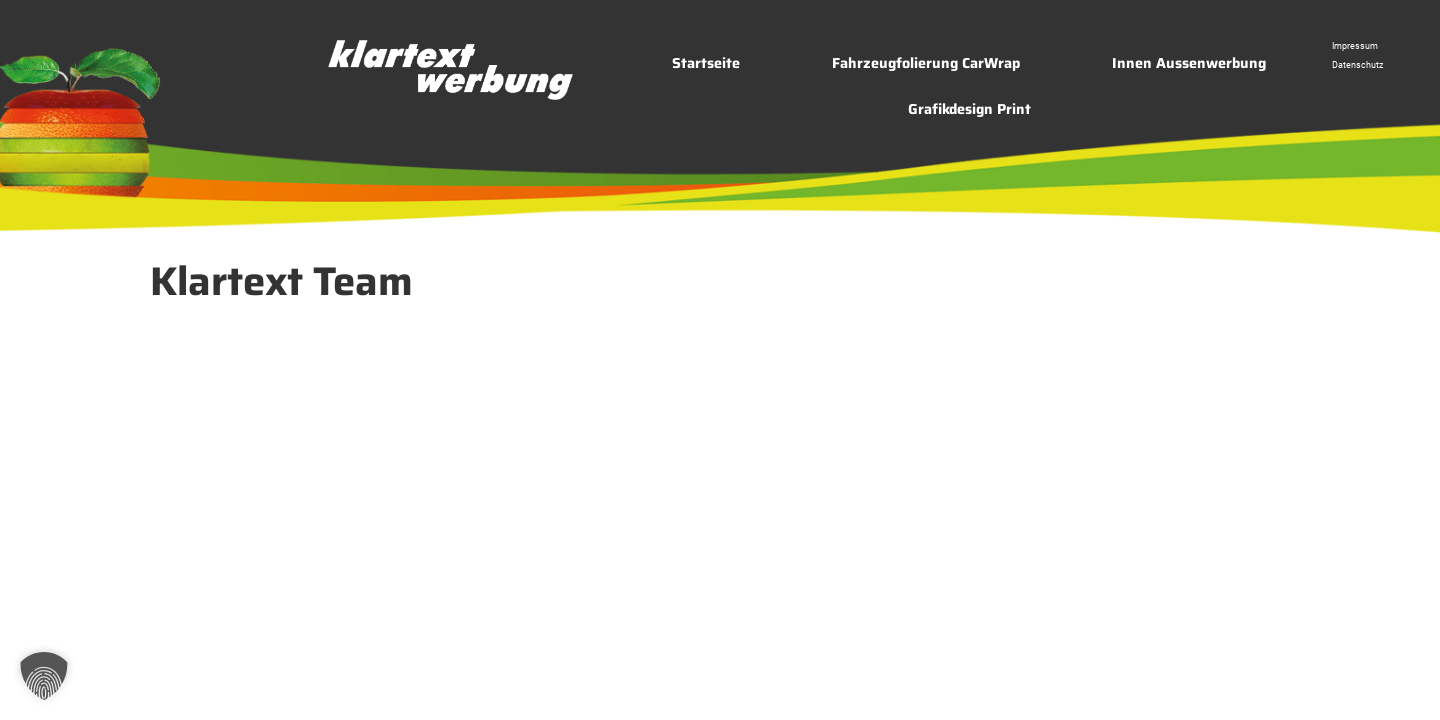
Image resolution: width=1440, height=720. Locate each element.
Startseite (706, 63)
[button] (44, 676)
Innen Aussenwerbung (1189, 63)
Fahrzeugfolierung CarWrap (926, 63)
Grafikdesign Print (969, 109)
